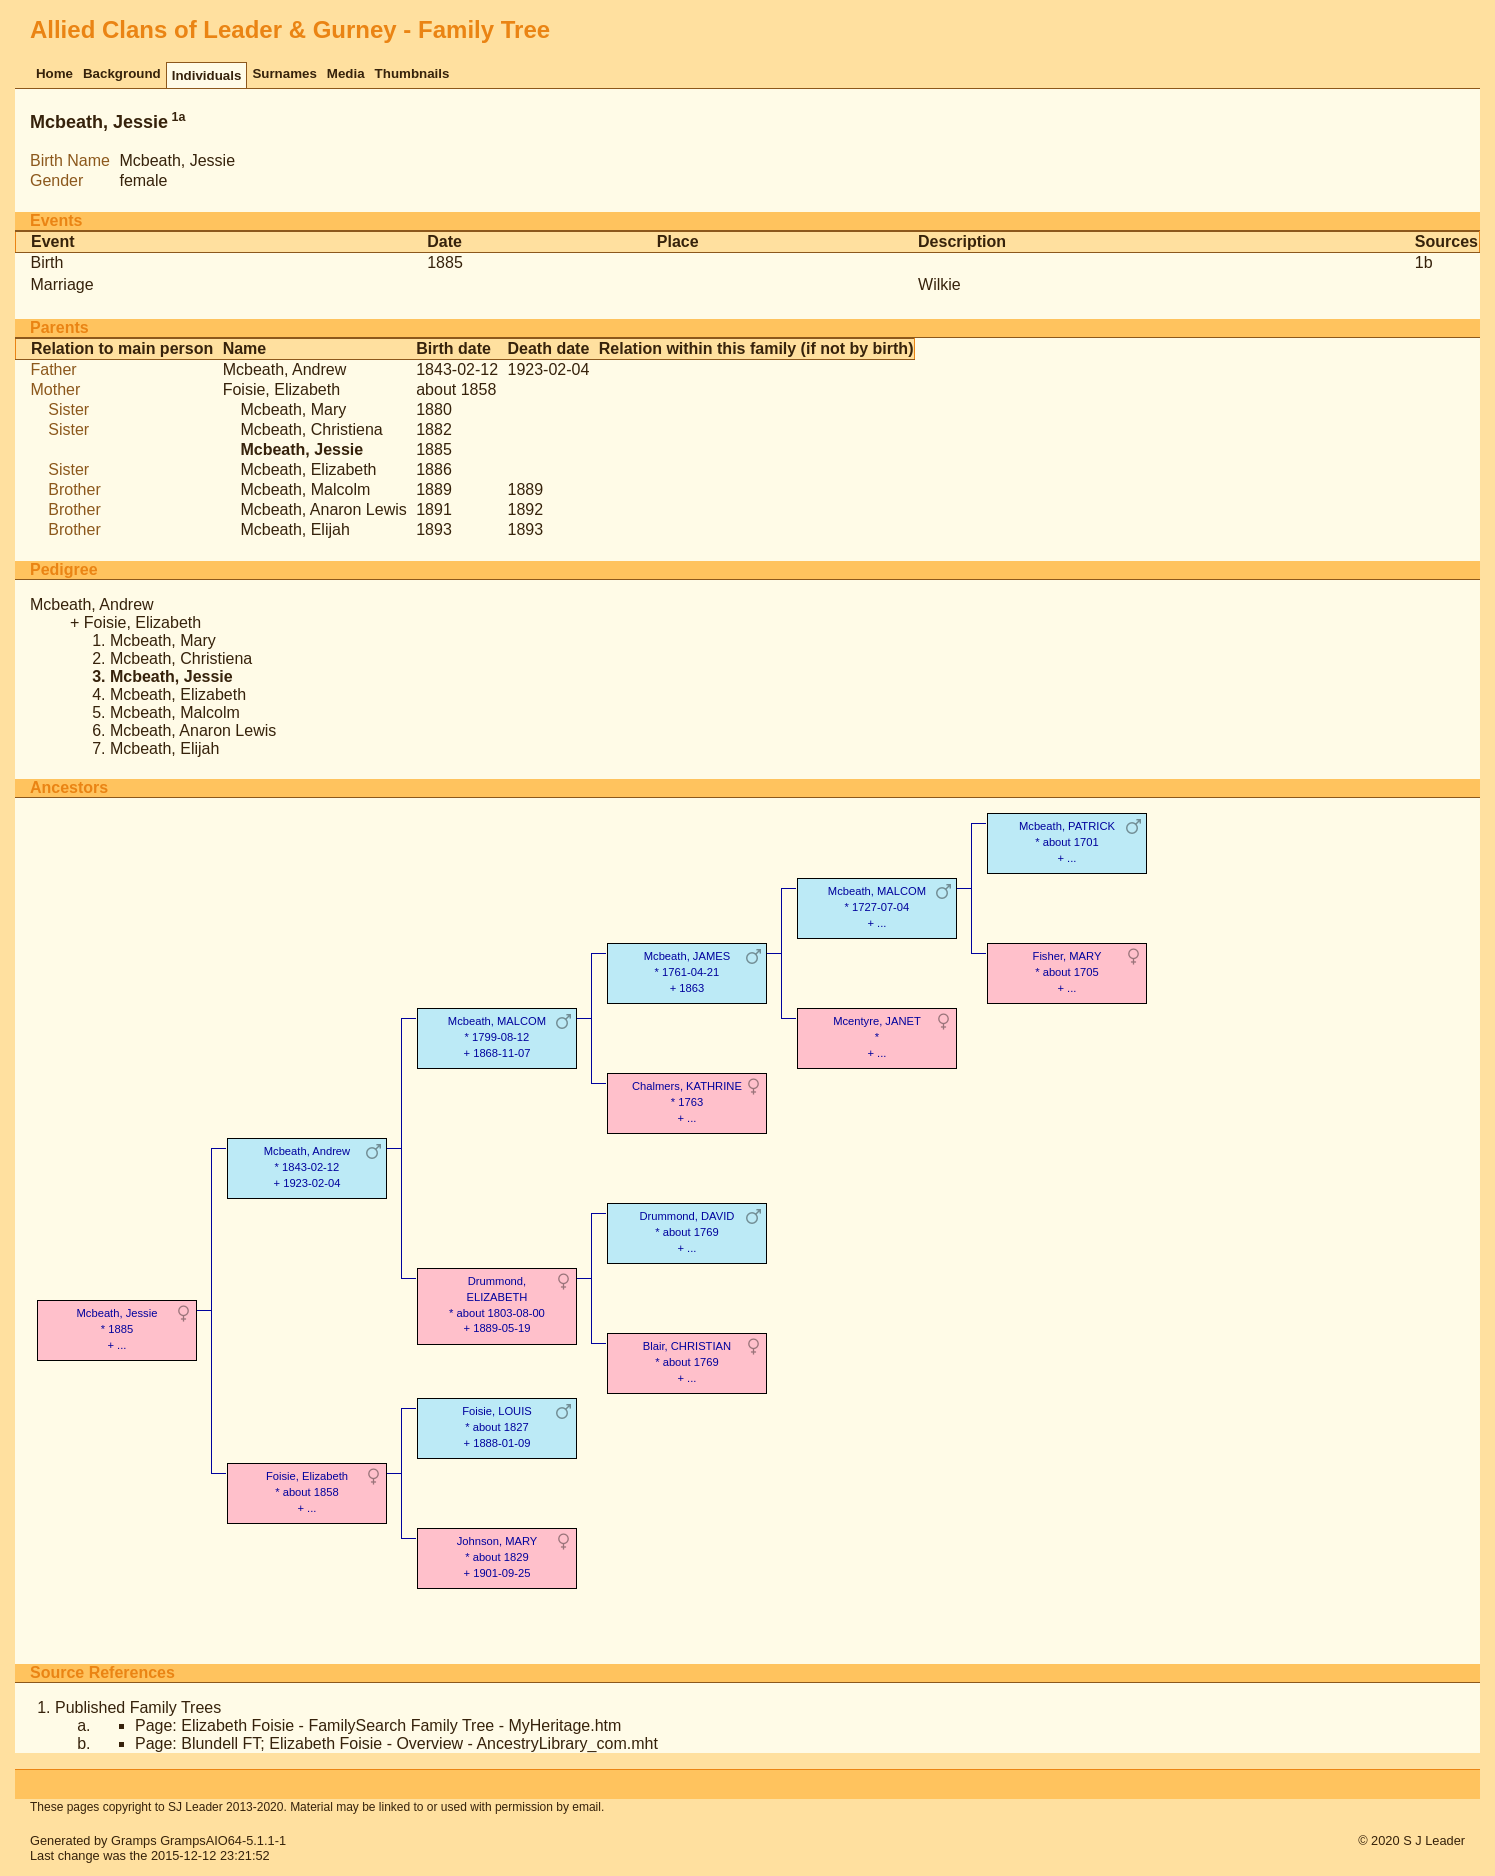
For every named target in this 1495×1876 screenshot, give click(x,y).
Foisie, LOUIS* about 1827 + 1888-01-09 (497, 1426)
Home (54, 73)
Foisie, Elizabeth (281, 389)
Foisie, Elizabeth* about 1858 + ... (307, 1491)
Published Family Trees (138, 1707)
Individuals (207, 75)
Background (122, 73)
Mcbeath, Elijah (294, 529)
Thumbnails (412, 73)
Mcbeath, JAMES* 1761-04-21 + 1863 (687, 971)
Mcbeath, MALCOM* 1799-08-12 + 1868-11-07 (497, 1036)
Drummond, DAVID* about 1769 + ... (686, 1231)
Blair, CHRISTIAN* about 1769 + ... (687, 1361)
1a (179, 117)
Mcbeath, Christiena (311, 429)
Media (346, 73)
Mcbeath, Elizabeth (308, 469)
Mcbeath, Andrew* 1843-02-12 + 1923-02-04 (307, 1166)
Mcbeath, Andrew (285, 369)
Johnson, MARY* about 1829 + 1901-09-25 (497, 1556)
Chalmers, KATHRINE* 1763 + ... (687, 1101)
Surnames (284, 73)
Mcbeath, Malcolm (305, 489)
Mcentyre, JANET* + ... (877, 1036)
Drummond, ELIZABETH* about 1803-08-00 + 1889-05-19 (497, 1304)
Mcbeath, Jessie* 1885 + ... (117, 1328)
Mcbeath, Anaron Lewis (323, 509)
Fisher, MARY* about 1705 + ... (1067, 971)
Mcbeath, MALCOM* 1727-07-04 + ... (877, 906)
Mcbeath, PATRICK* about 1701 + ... (1067, 841)
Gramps (134, 1840)
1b (1424, 262)
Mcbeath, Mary (293, 409)
